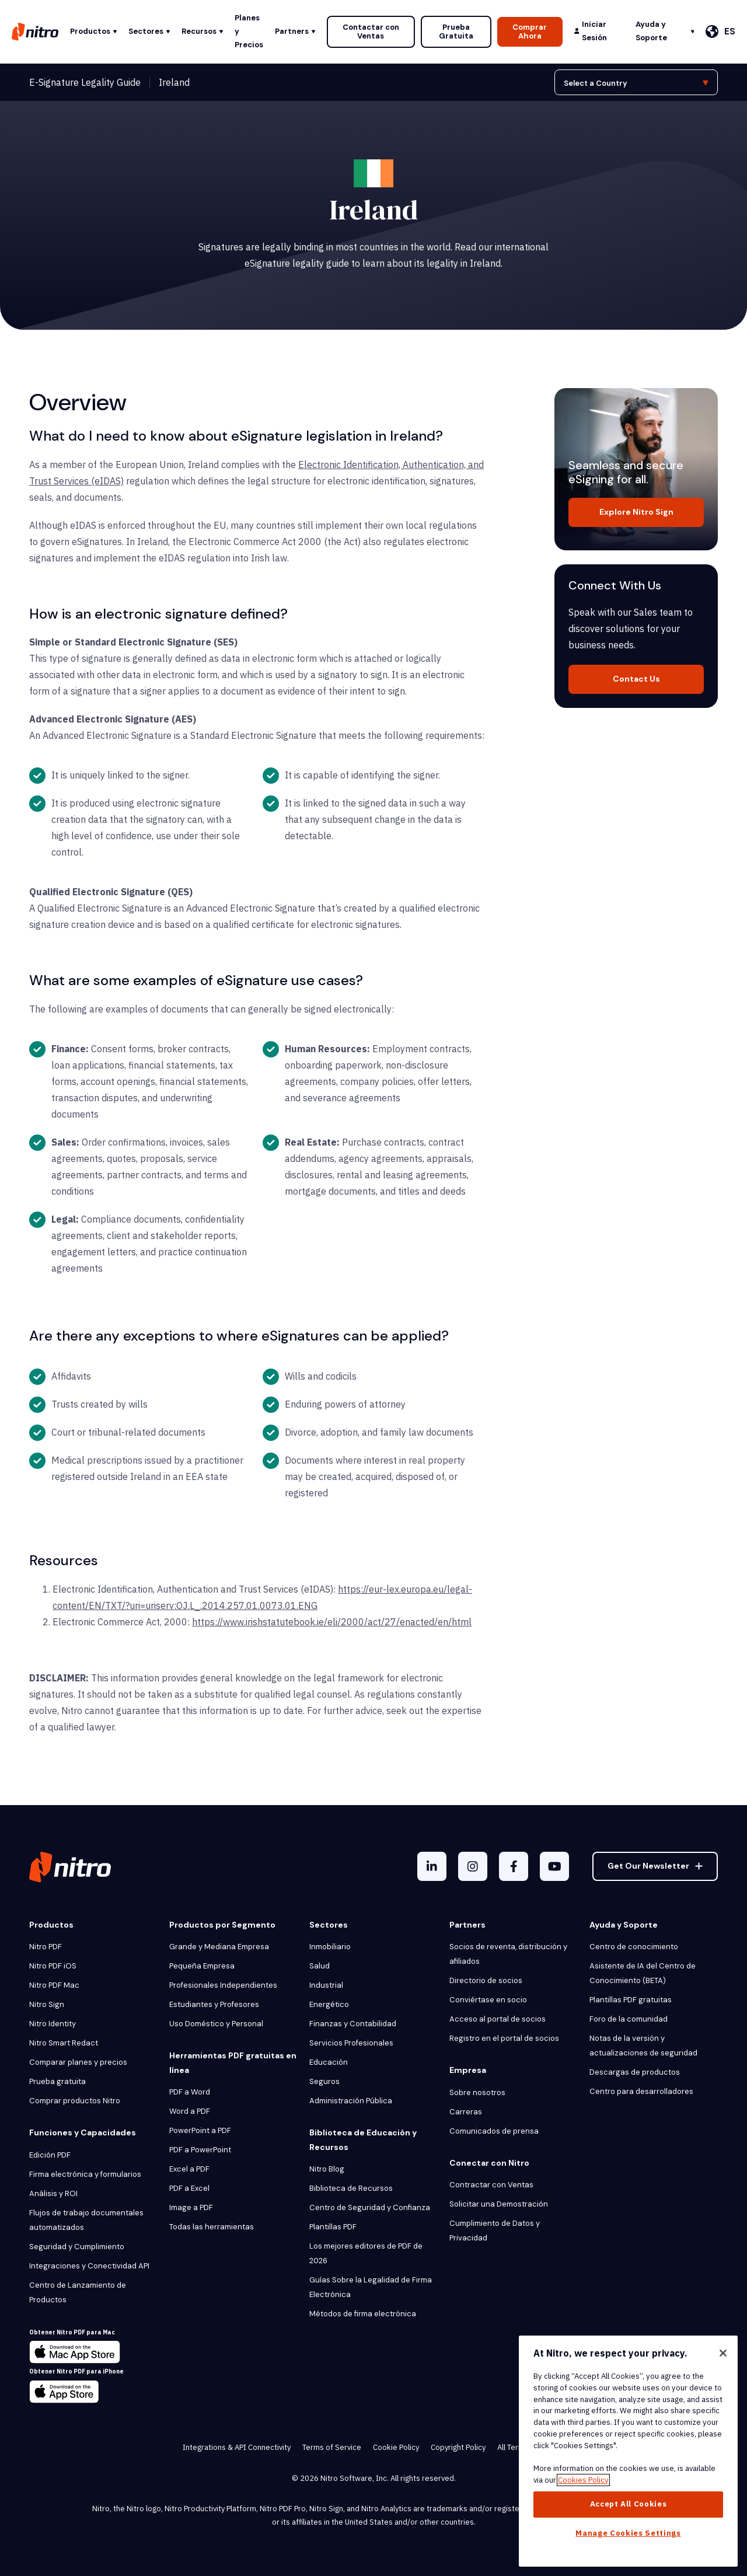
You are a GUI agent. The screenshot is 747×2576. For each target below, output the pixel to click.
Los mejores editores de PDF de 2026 (366, 2253)
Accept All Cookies (628, 2504)
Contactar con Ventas (371, 31)
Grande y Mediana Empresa (219, 1947)
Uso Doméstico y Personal (216, 2024)
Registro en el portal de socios (504, 2038)
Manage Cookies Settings (627, 2533)
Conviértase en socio (488, 2000)
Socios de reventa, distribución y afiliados (508, 1954)
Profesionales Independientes (223, 1985)
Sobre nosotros (477, 2092)
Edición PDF (50, 2155)
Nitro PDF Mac (54, 1985)
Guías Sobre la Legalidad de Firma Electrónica (370, 2287)
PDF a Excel (189, 2188)
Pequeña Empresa (202, 1966)
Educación (328, 2062)
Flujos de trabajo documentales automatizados (86, 2220)
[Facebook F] (513, 1866)
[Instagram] (472, 1866)
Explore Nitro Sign (636, 512)
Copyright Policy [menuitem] (458, 2447)
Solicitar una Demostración (498, 2204)
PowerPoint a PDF (200, 2130)
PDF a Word (189, 2092)
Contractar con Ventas (491, 2185)
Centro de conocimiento (633, 1947)
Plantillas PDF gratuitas (630, 2000)
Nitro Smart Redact (63, 2043)
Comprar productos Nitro (74, 2101)
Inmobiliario (330, 1947)
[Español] (720, 32)
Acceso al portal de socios (497, 2019)
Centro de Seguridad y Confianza (369, 2207)
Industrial (326, 1985)
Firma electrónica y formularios (85, 2174)
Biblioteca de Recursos (351, 2188)
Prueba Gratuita (456, 31)
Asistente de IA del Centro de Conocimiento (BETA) (642, 1973)
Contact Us (636, 678)
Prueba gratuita (57, 2081)
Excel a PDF (189, 2169)
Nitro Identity (52, 2024)
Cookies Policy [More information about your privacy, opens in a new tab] (583, 2480)
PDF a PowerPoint (200, 2150)
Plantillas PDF (333, 2227)
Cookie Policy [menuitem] (396, 2447)
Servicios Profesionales (351, 2043)
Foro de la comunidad (628, 2019)
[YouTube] (554, 1866)
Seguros (324, 2081)
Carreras (465, 2112)
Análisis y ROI (53, 2193)
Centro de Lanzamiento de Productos (77, 2292)
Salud (319, 1966)
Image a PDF (191, 2207)
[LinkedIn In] (431, 1866)
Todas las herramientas (211, 2227)
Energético (329, 2004)
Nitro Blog (326, 2169)
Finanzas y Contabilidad (352, 2024)
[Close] (723, 2353)
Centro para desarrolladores (641, 2091)
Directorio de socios (485, 1980)
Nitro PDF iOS (52, 1966)
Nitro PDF (45, 1947)
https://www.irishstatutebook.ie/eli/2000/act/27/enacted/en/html (332, 1622)
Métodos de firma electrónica (362, 2314)
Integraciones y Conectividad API (89, 2266)
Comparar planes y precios (78, 2062)
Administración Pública (350, 2101)
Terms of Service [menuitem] (331, 2447)
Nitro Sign (46, 2004)
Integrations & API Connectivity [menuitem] (237, 2447)
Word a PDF (189, 2111)
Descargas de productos (634, 2072)
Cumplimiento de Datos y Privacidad (494, 2230)
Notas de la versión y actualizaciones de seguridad (643, 2045)
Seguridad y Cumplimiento (76, 2247)
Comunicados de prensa (494, 2131)
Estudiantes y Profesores (214, 2004)
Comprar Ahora (529, 31)
